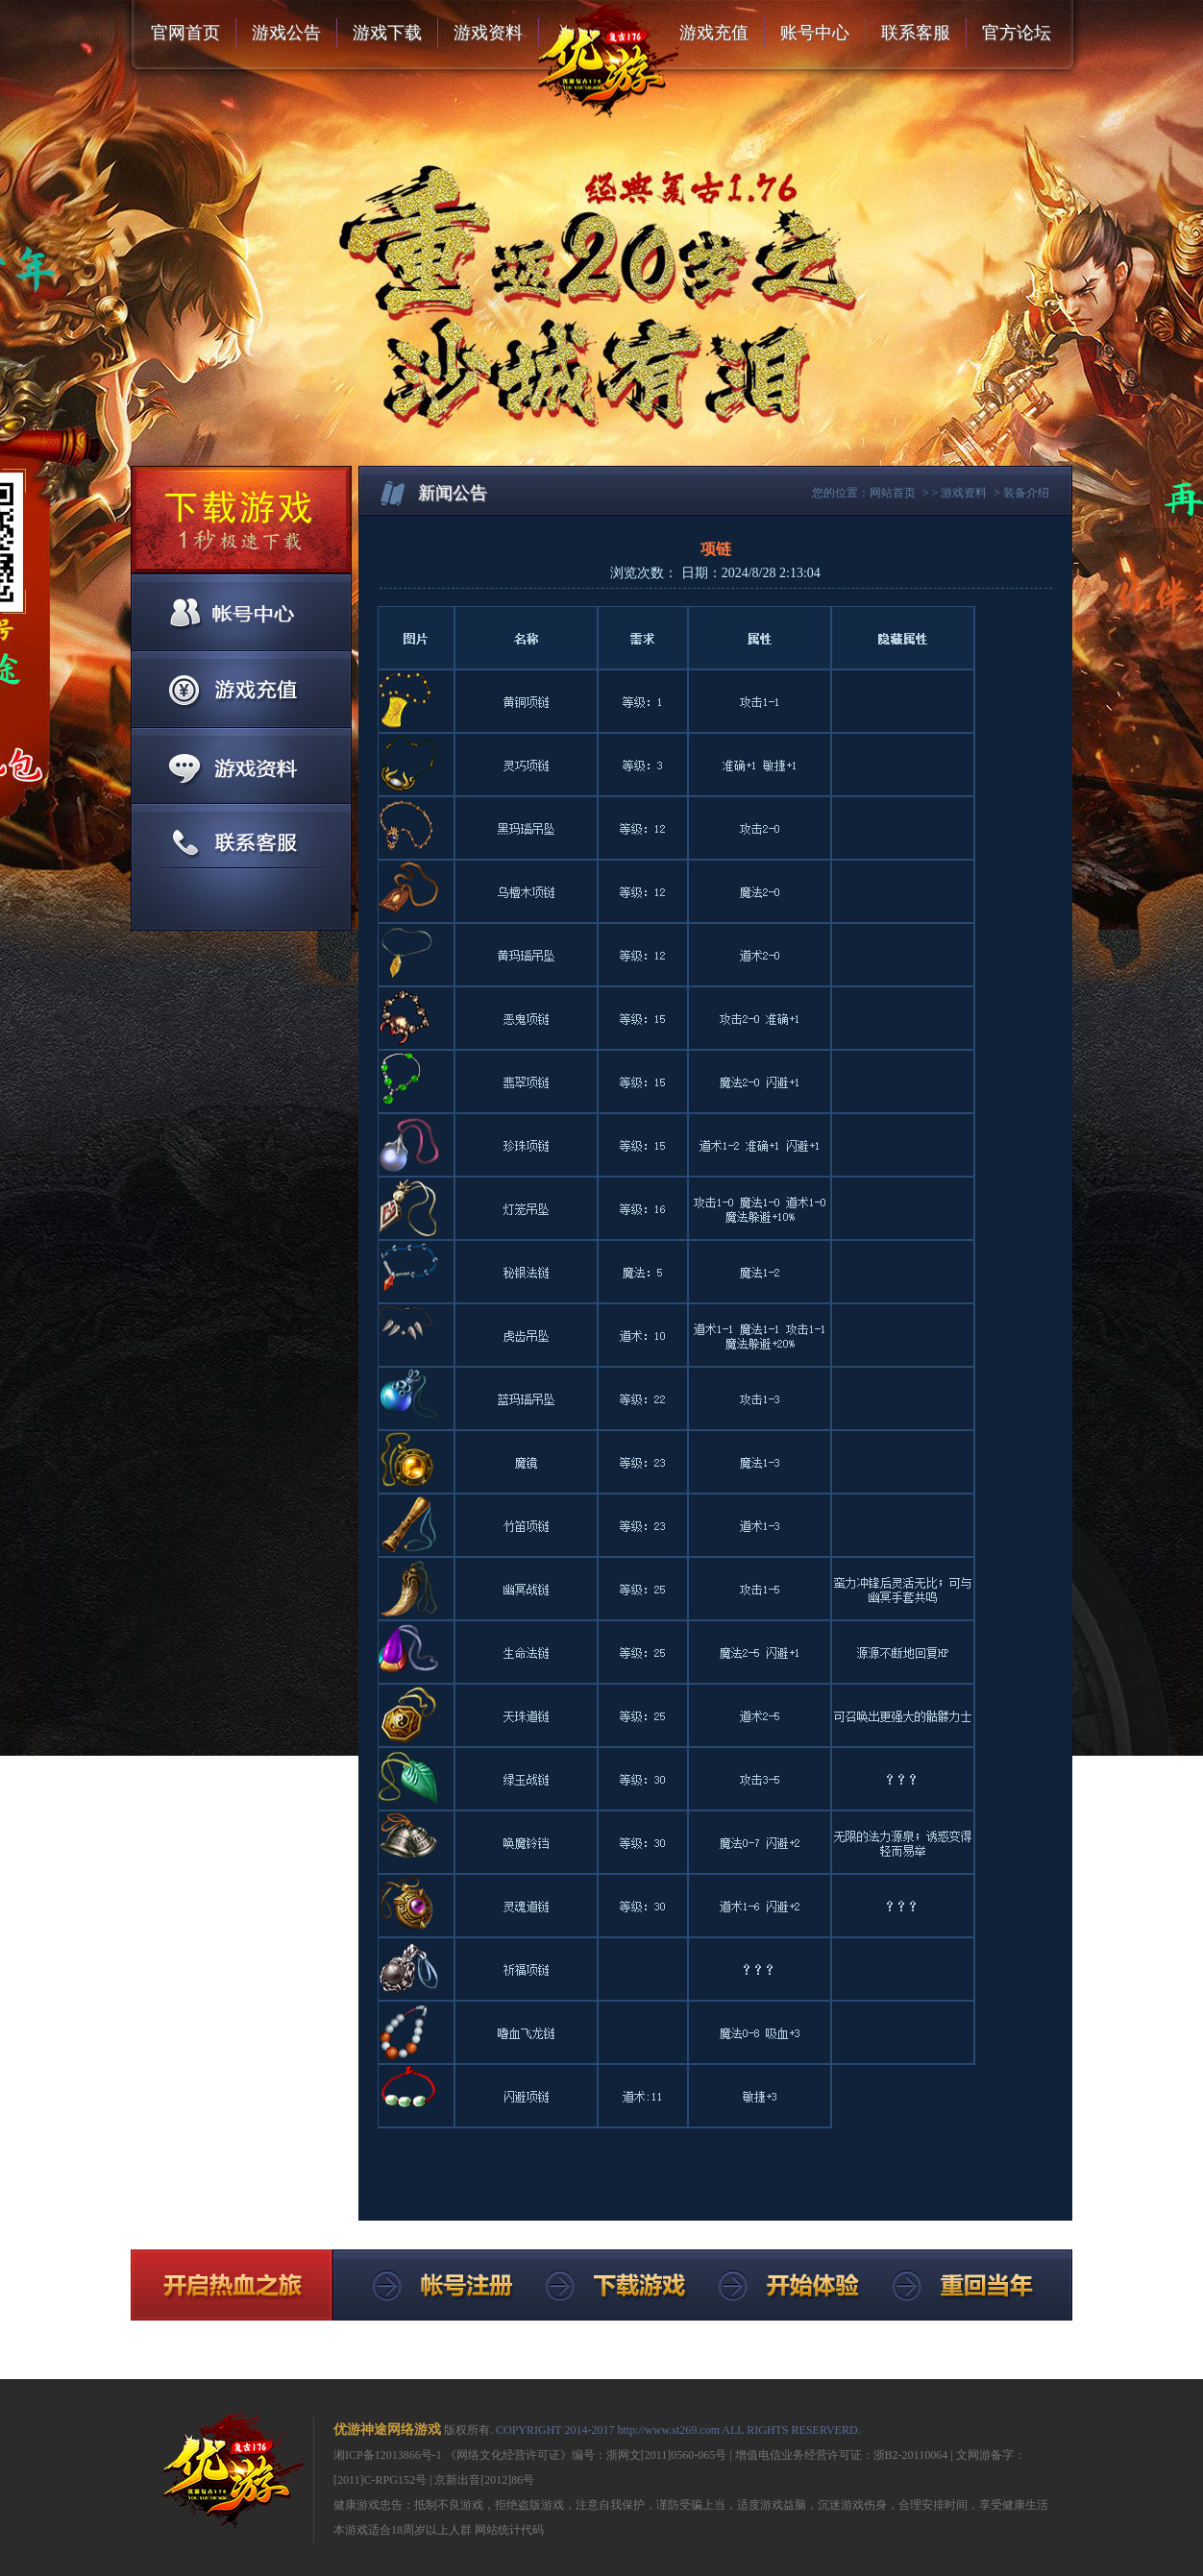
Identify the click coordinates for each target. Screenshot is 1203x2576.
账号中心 (814, 32)
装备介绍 (1026, 492)
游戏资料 (488, 32)
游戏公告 (286, 32)
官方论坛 (1016, 32)
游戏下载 (387, 32)
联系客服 (915, 32)
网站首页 (893, 492)
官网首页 (185, 32)
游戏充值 (714, 32)
